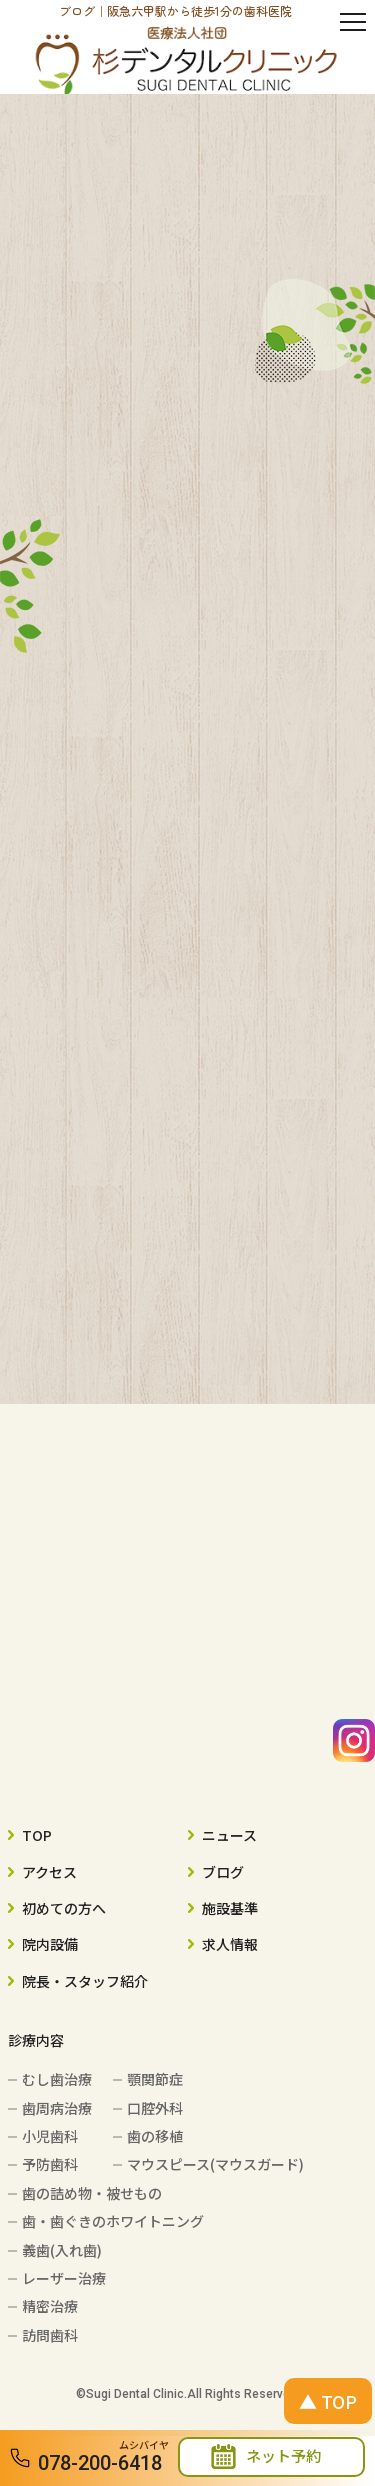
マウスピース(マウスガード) (215, 2164)
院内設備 (50, 1944)
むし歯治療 (57, 2079)
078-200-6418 (100, 2463)
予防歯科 (50, 2164)
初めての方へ (64, 1908)
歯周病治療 (57, 2108)
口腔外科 (155, 2108)
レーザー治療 (64, 2278)
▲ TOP (328, 2401)
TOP (37, 1835)
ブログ (223, 1872)
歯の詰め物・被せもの (92, 2193)
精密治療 (50, 2306)
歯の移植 (155, 2136)
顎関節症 (155, 2079)
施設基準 (230, 1908)
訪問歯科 (50, 2335)
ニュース (229, 1835)
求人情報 (230, 1944)
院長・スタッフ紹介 (85, 1981)
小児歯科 (50, 2136)
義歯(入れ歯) (62, 2250)
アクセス (49, 1872)
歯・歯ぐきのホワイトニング (113, 2221)
